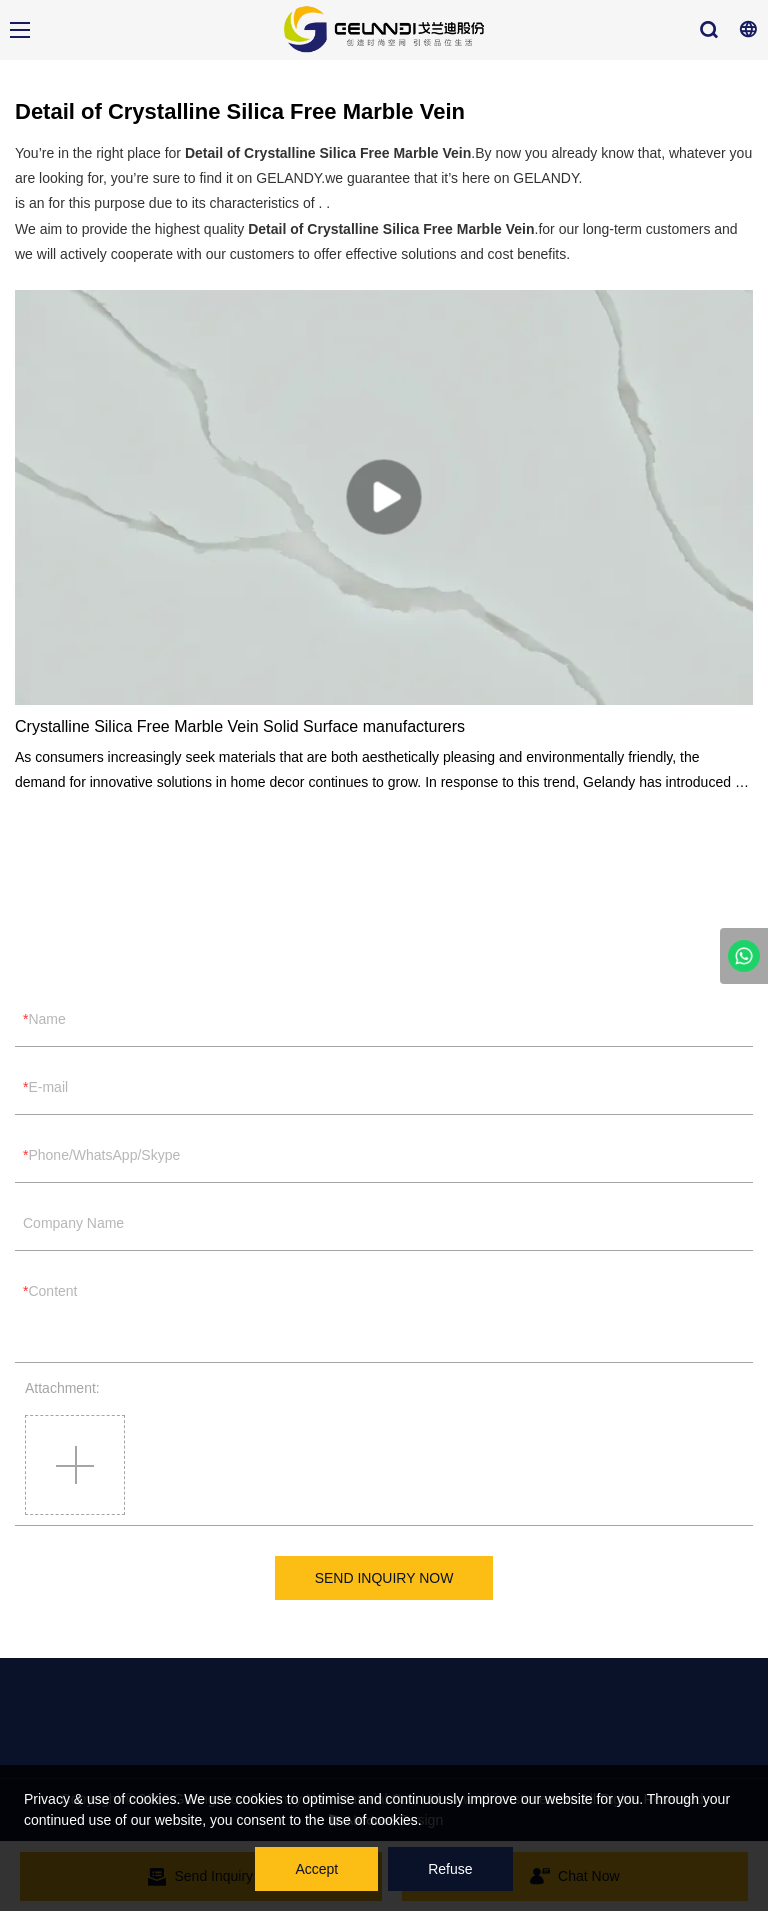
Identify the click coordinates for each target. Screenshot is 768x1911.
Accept (316, 1869)
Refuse (450, 1869)
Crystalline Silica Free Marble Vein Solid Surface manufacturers (240, 726)
